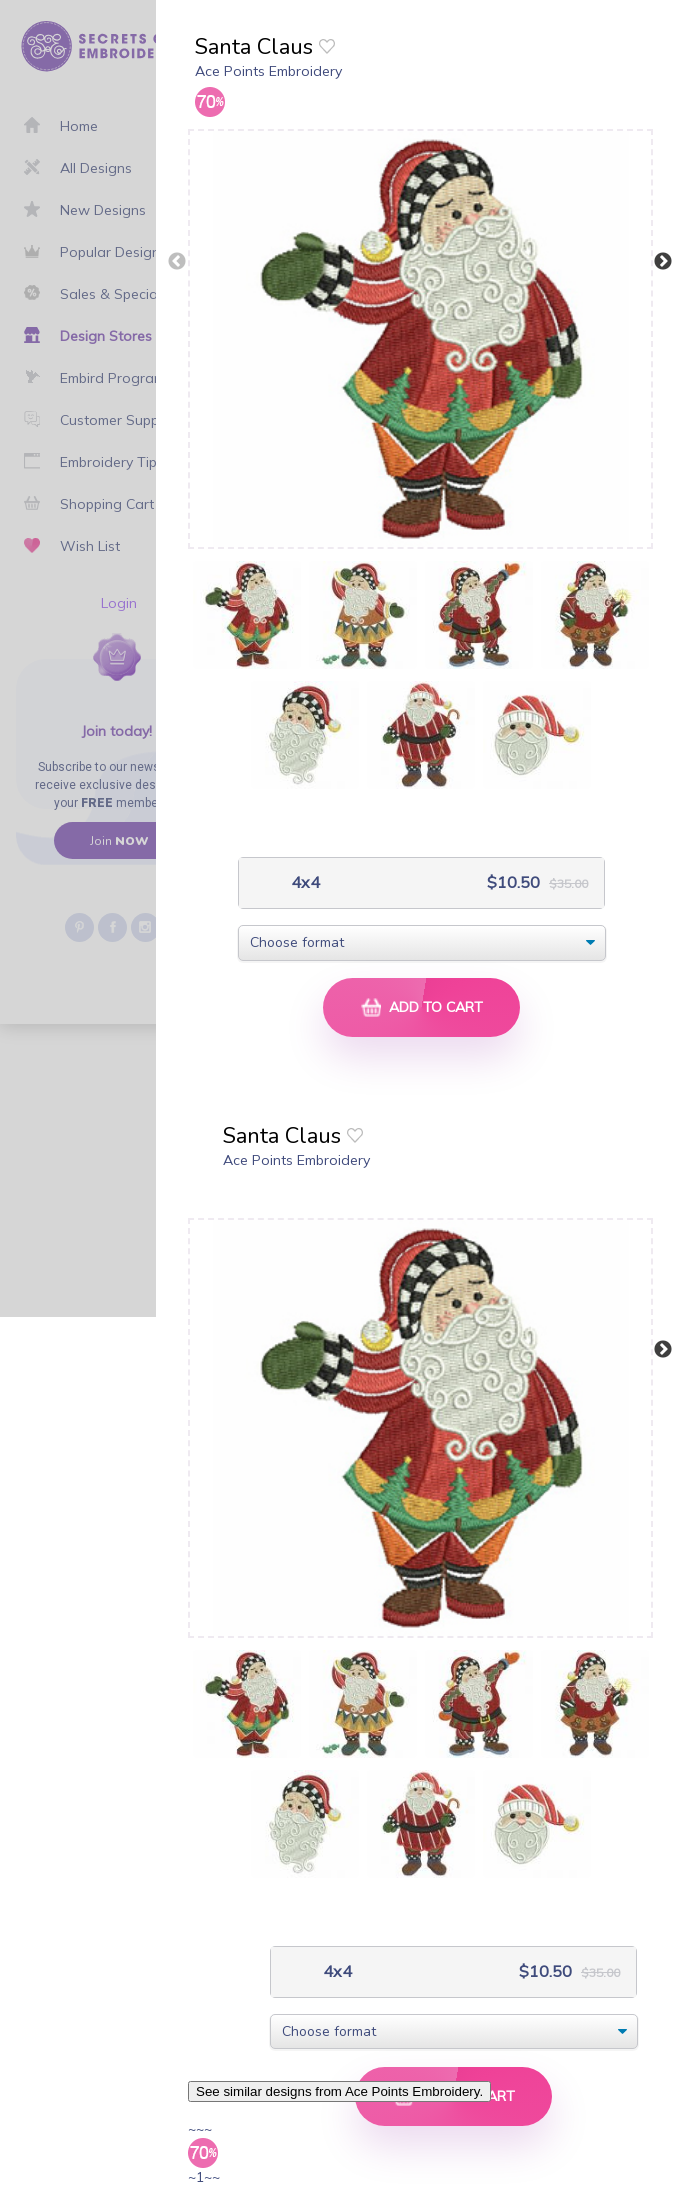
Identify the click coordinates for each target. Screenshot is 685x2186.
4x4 (303, 882)
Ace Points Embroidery (268, 71)
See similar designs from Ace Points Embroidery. (339, 2091)
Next (663, 262)
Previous (177, 262)
